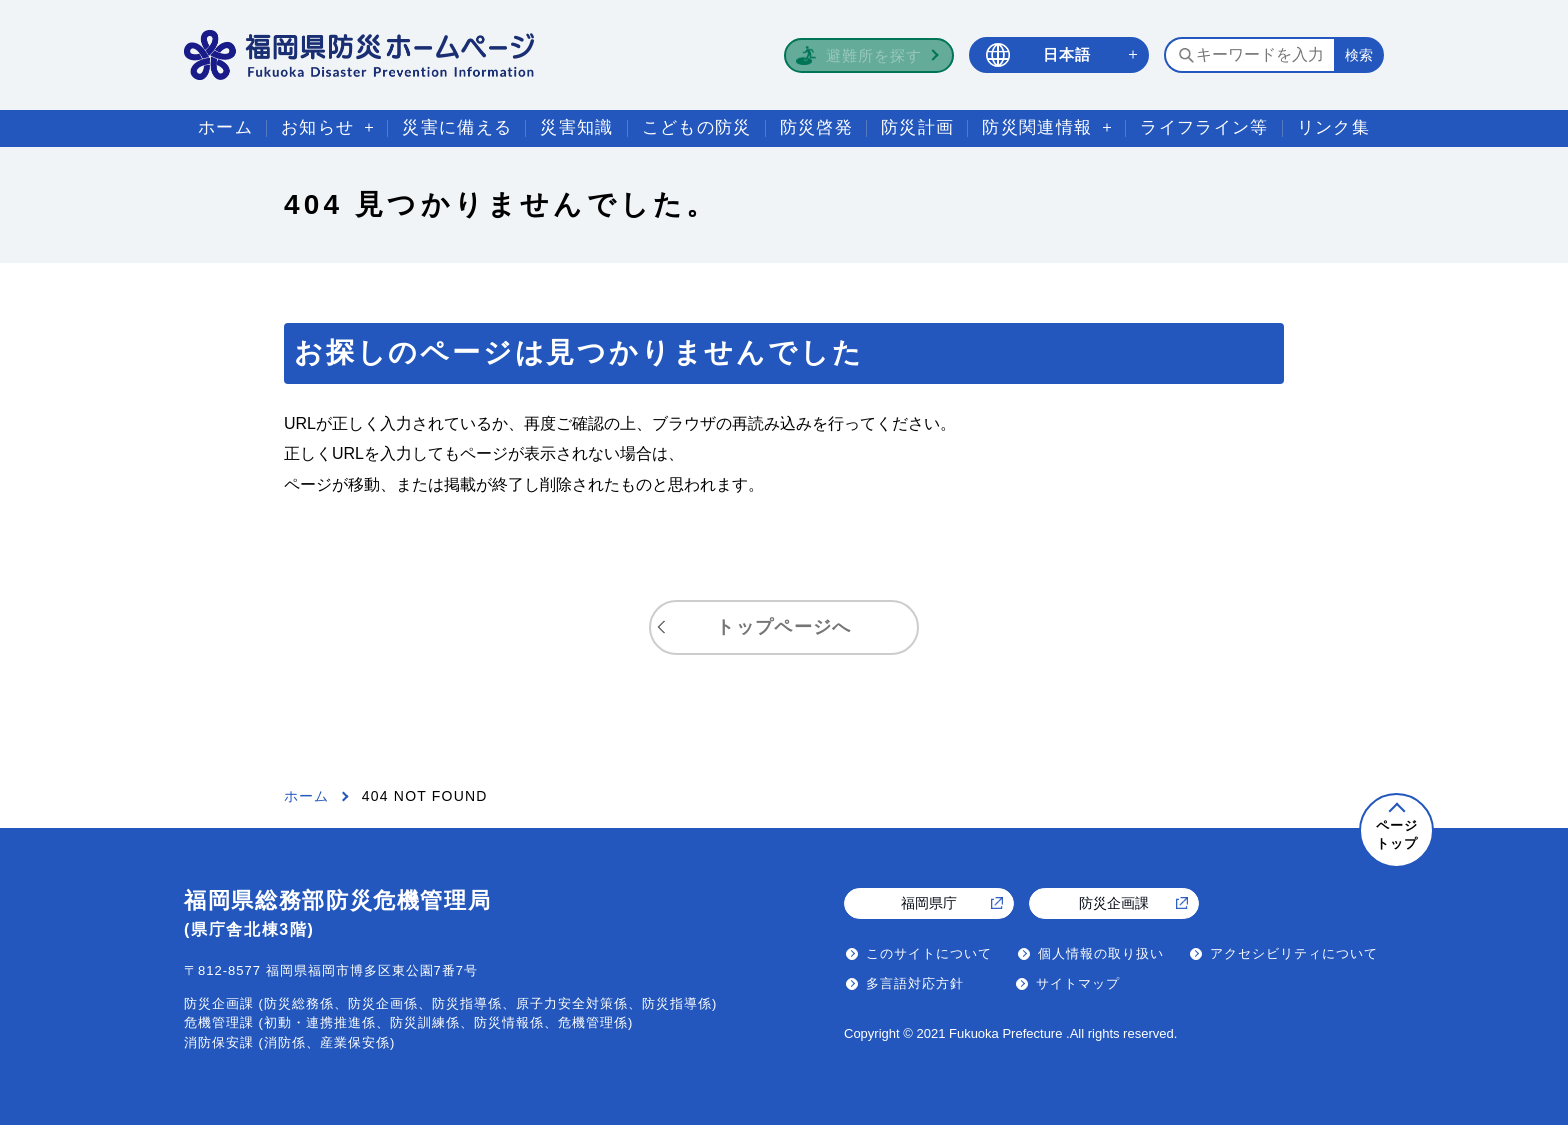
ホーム (225, 127)
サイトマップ (1078, 983)
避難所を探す (874, 55)
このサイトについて (929, 953)
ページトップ (1397, 834)
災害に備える (457, 127)
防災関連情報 (1037, 127)
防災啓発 (816, 127)
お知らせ (317, 127)
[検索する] (1359, 55)
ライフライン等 (1204, 127)
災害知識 (576, 127)
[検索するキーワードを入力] (1249, 55)
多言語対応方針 (915, 983)
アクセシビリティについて (1294, 953)
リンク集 (1333, 127)
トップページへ (783, 627)
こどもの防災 (697, 127)
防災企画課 (1114, 903)
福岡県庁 (929, 903)
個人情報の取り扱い (1101, 953)
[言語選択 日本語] (1059, 55)
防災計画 (917, 127)
